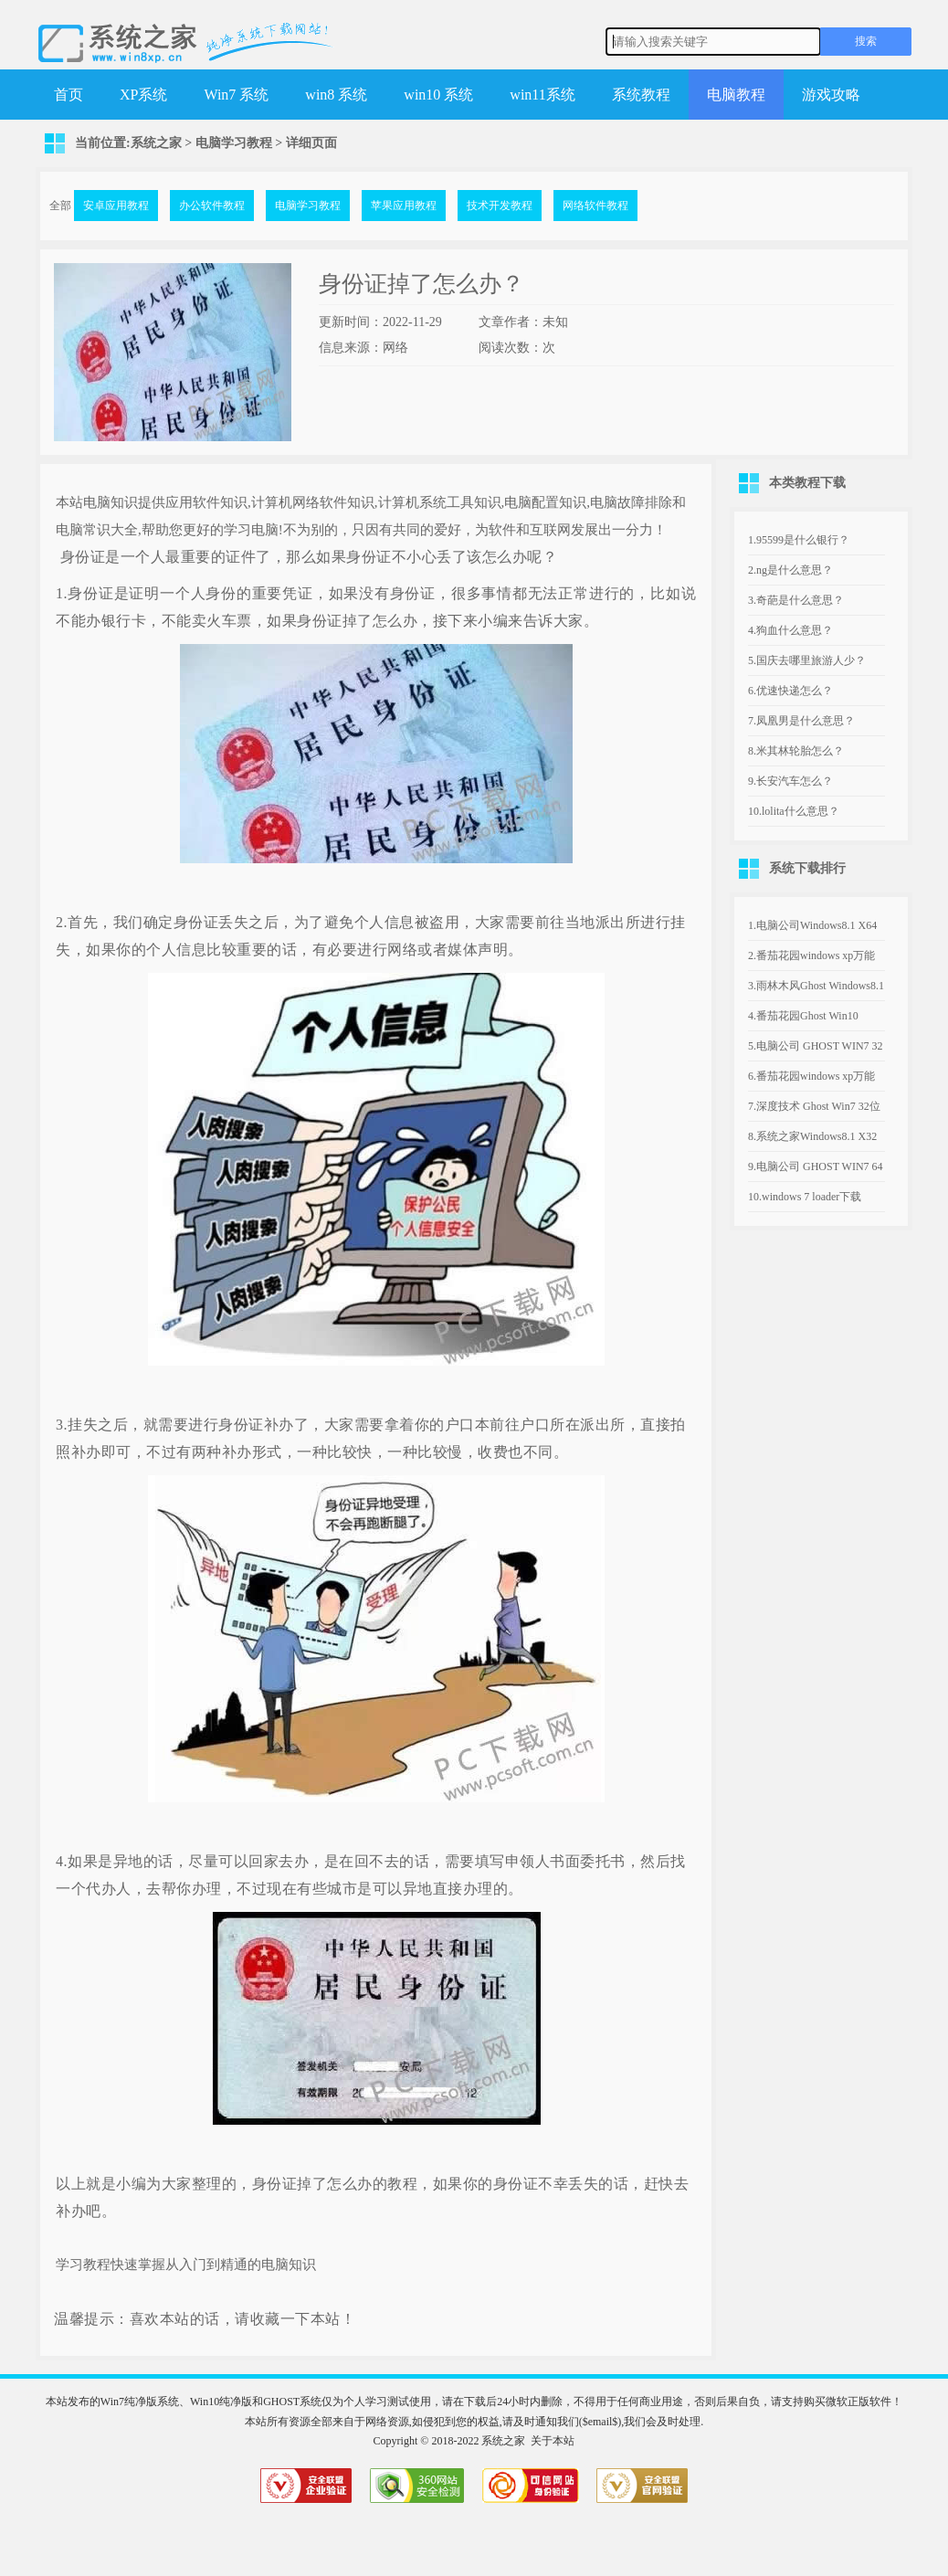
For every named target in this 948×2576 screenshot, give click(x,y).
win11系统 (542, 94)
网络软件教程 (595, 205)
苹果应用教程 (404, 205)
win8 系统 (336, 94)
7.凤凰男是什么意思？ (801, 720)
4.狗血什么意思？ (790, 630)
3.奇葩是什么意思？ (796, 600)
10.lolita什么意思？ (793, 811)
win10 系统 (438, 94)
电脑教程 (736, 94)
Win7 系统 (236, 94)
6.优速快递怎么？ (790, 690)
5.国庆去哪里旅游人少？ (807, 660)
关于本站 (552, 2440)
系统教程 (641, 94)
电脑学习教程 (233, 143)
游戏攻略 (831, 94)
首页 (68, 94)
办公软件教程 (212, 205)
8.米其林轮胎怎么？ (796, 750)
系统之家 (156, 143)
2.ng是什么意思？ (790, 570)
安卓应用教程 (116, 205)
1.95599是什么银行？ (798, 539)
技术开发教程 (499, 205)
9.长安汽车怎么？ (790, 781)
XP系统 (143, 94)
